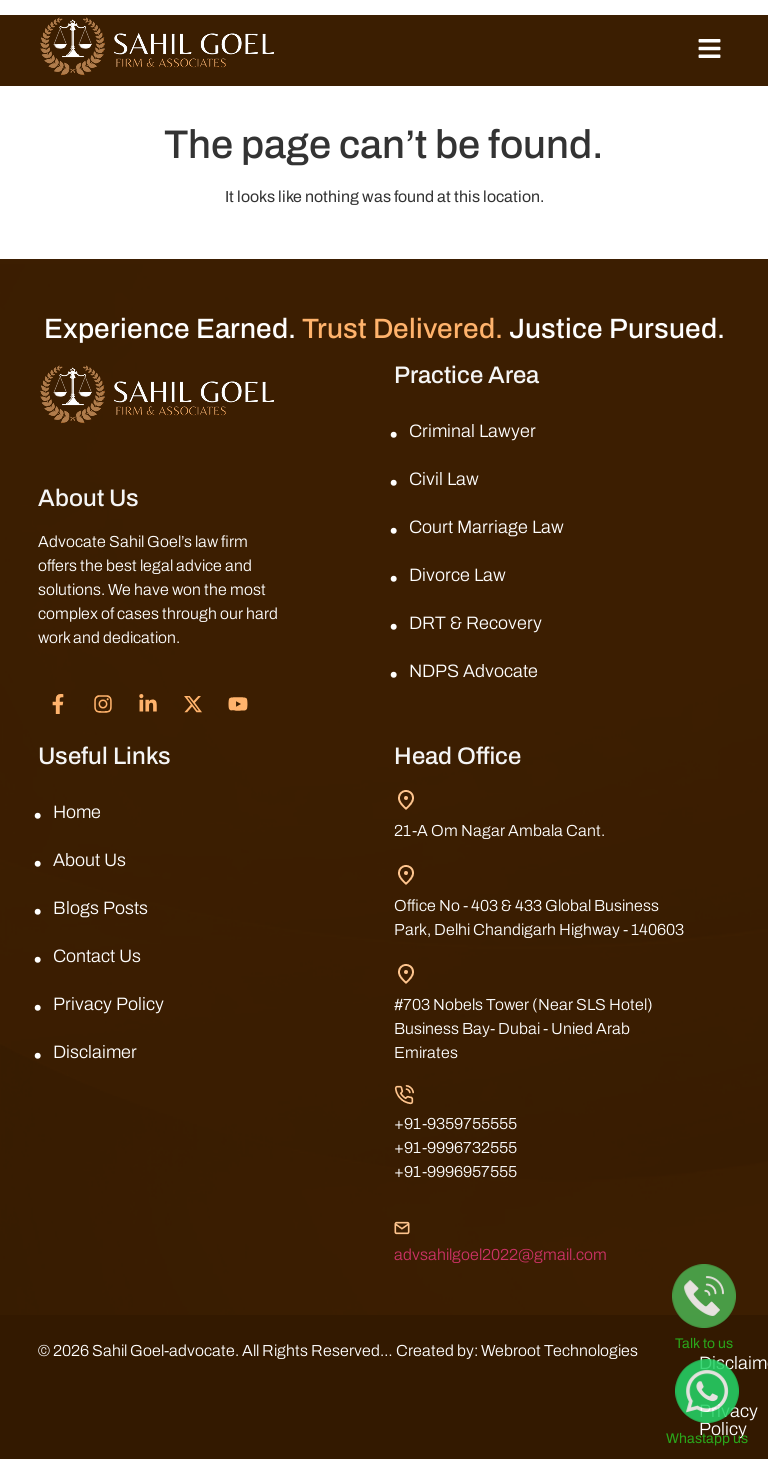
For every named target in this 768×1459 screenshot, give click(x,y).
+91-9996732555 (455, 1147)
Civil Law (444, 479)
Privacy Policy (108, 1004)
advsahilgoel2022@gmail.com (500, 1254)
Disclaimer (95, 1052)
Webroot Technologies (116, 1374)
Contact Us (97, 956)
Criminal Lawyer (472, 431)
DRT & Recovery (475, 623)
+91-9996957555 (455, 1171)
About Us (89, 860)
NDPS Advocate (473, 671)
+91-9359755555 (455, 1123)
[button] (709, 50)
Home (77, 812)
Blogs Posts (100, 908)
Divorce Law (457, 575)
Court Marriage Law (486, 527)
